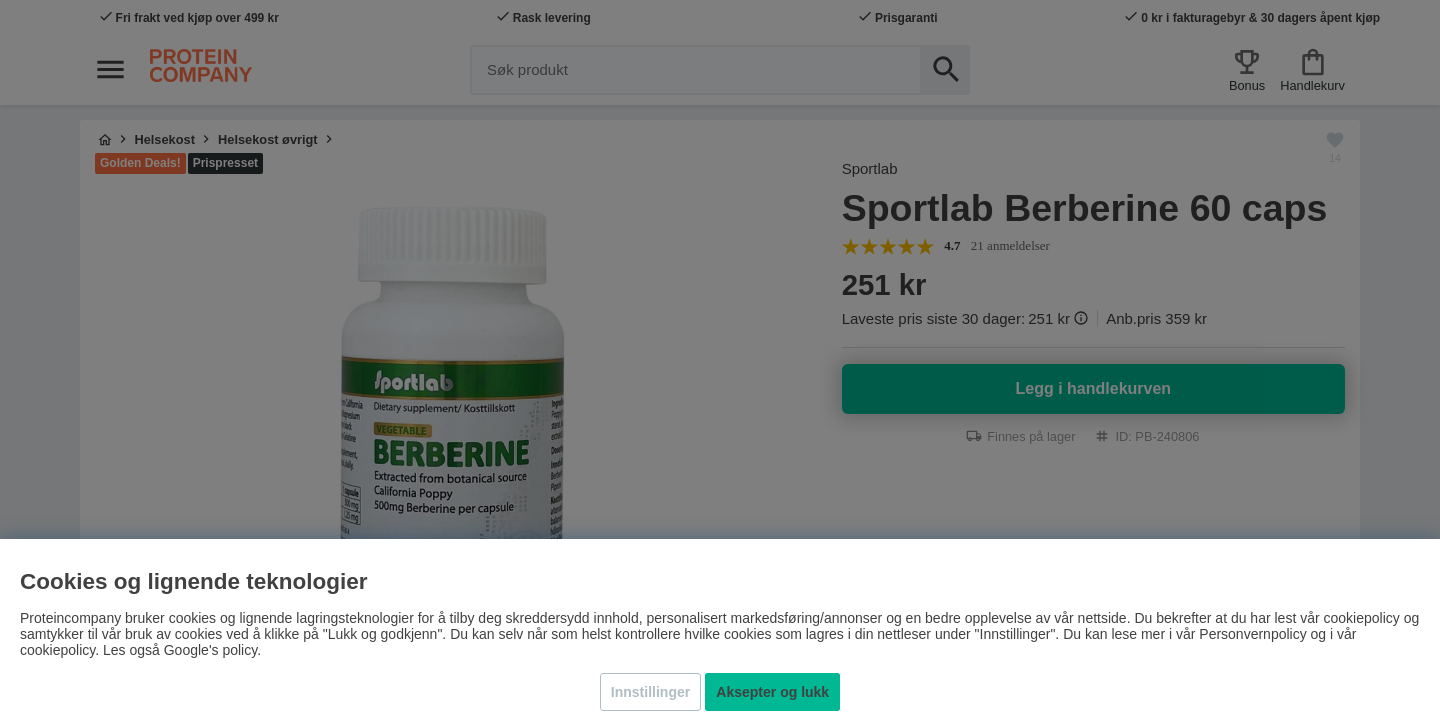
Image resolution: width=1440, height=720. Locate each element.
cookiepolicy (57, 650)
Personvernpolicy (1252, 634)
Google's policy (210, 650)
